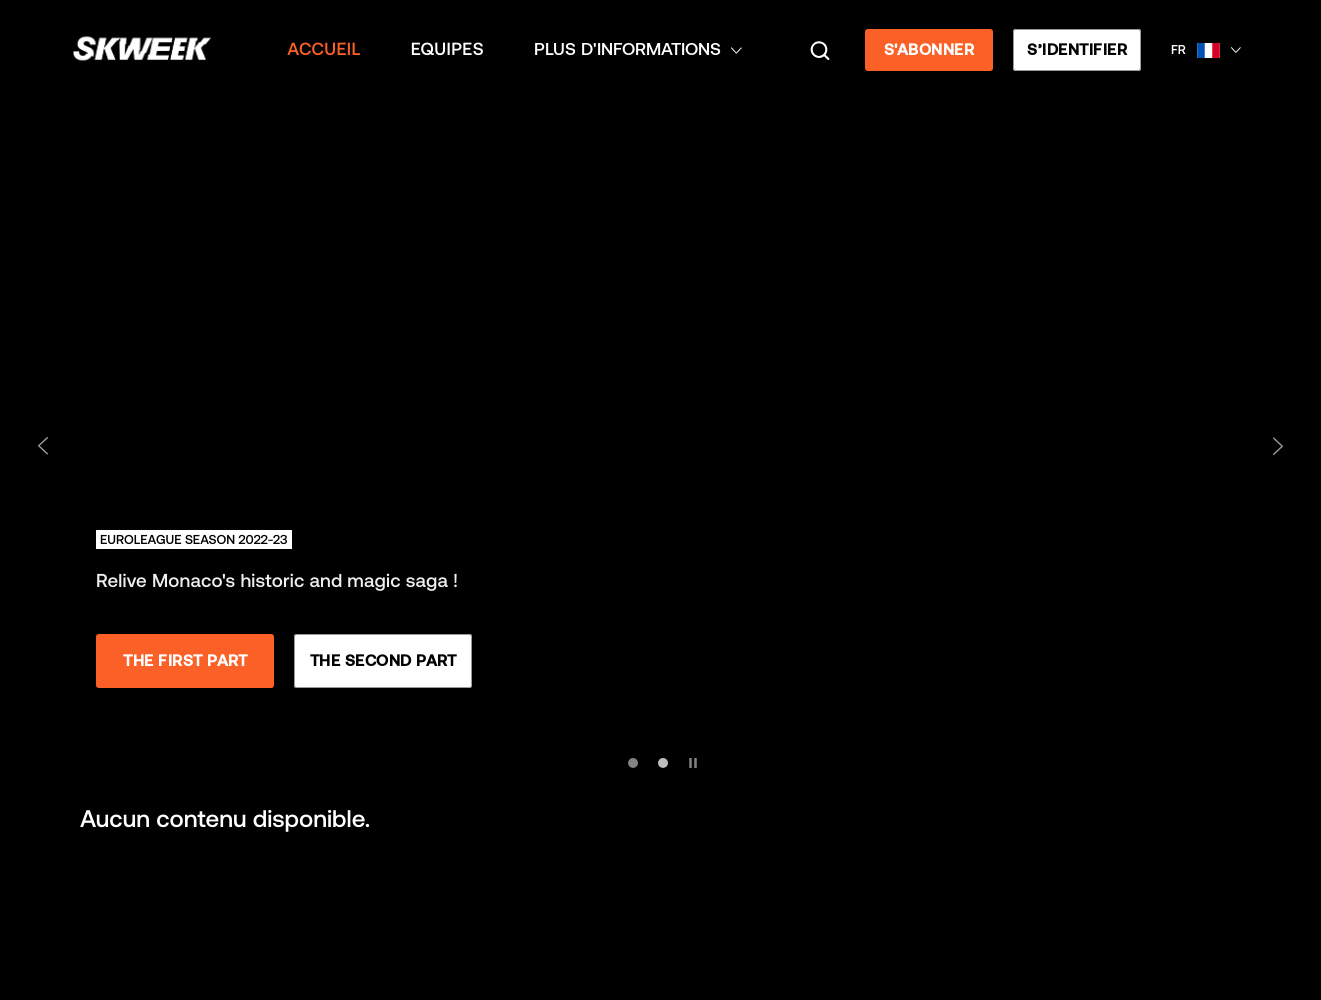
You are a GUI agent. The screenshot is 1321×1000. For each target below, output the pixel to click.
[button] (1206, 50)
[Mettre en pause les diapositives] (691, 758)
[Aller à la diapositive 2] (663, 763)
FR (1178, 49)
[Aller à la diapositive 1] (633, 763)
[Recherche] (820, 50)
